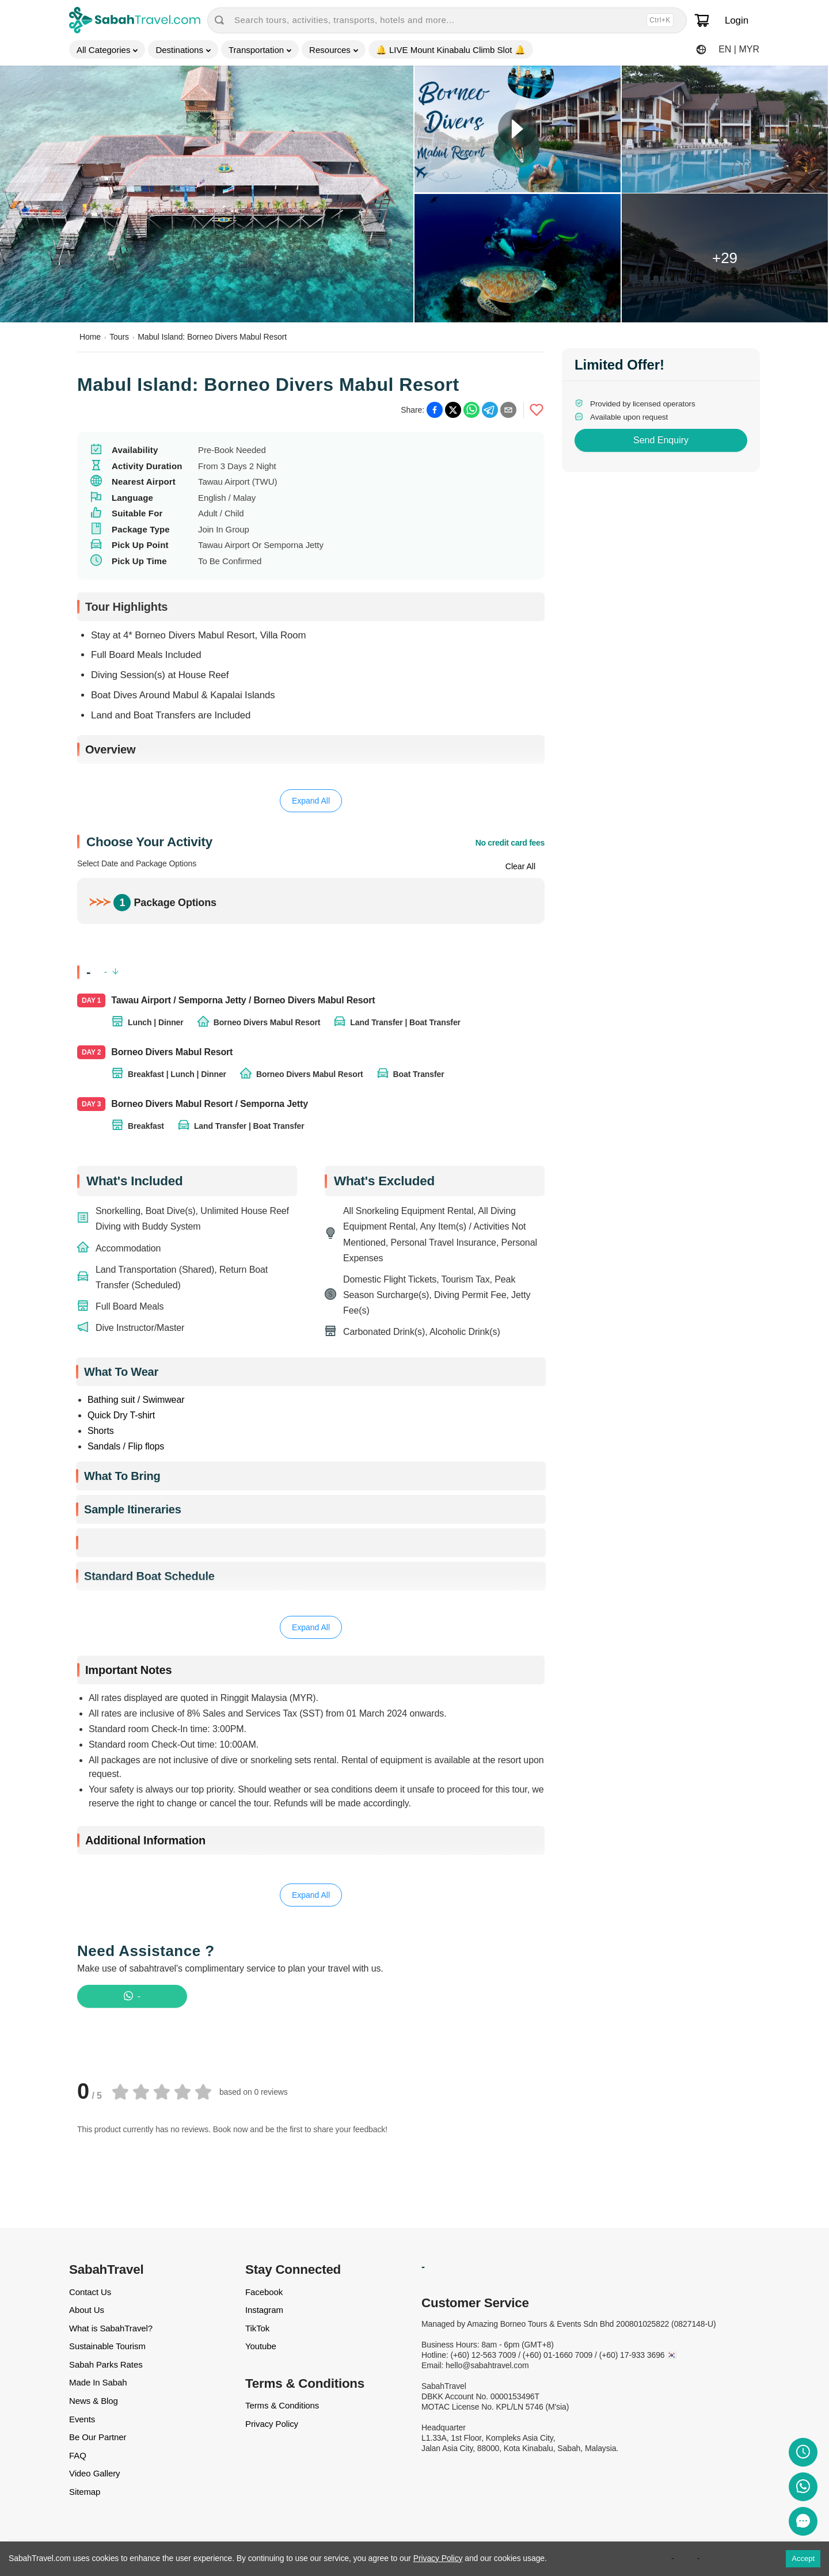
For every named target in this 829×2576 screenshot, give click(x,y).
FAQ (77, 2455)
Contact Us (90, 2292)
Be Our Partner (97, 2437)
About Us (86, 2310)
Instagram (264, 2310)
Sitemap (84, 2492)
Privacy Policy (271, 2424)
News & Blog (93, 2401)
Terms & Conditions (282, 2405)
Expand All (311, 800)
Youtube (260, 2346)
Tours (119, 336)
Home (90, 336)
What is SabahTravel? (111, 2328)
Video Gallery (94, 2473)
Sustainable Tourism (107, 2346)
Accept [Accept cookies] (803, 2558)
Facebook (264, 2292)
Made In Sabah (98, 2382)
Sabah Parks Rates (106, 2364)
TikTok (257, 2328)
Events (82, 2419)
